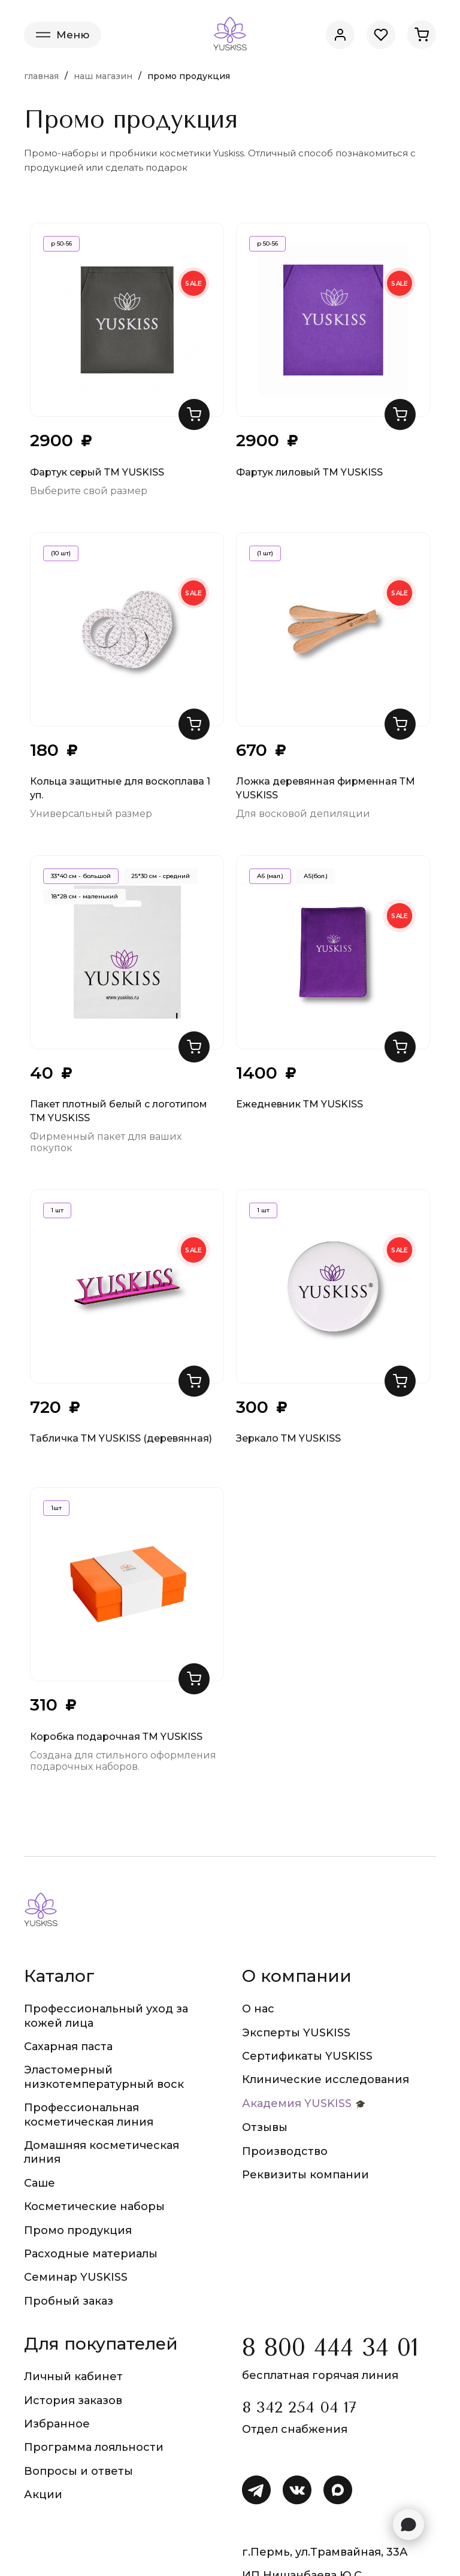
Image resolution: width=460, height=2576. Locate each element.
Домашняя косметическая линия (101, 2152)
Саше (39, 2183)
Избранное (57, 2423)
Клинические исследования (325, 2079)
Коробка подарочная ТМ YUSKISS (116, 1736)
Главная (41, 76)
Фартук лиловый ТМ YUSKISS (309, 472)
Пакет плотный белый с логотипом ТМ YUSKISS (118, 1110)
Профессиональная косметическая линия (88, 2114)
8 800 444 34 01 (330, 2347)
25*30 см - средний (160, 876)
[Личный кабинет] (340, 34)
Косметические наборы (94, 2206)
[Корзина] (421, 34)
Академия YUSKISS (297, 2103)
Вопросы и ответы (78, 2471)
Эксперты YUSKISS (296, 2032)
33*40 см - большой (81, 876)
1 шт (57, 1210)
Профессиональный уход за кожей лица (106, 2015)
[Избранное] (381, 34)
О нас (258, 2008)
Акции (43, 2494)
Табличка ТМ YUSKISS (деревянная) (121, 1438)
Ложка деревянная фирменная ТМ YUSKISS (325, 788)
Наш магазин (103, 76)
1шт (56, 1508)
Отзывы (265, 2127)
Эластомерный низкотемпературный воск (104, 2076)
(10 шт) (61, 553)
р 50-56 (61, 243)
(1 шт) (265, 553)
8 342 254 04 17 (299, 2407)
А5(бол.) (316, 876)
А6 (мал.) (270, 876)
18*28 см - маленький (84, 896)
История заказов (73, 2400)
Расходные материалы (91, 2253)
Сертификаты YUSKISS (307, 2056)
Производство (285, 2151)
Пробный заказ (68, 2301)
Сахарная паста (68, 2046)
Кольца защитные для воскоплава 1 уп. (120, 788)
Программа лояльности (94, 2447)
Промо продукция (78, 2230)
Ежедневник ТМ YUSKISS (299, 1104)
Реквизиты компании (305, 2174)
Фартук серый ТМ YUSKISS (97, 472)
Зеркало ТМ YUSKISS (288, 1438)
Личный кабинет (73, 2376)
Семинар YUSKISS (76, 2277)
